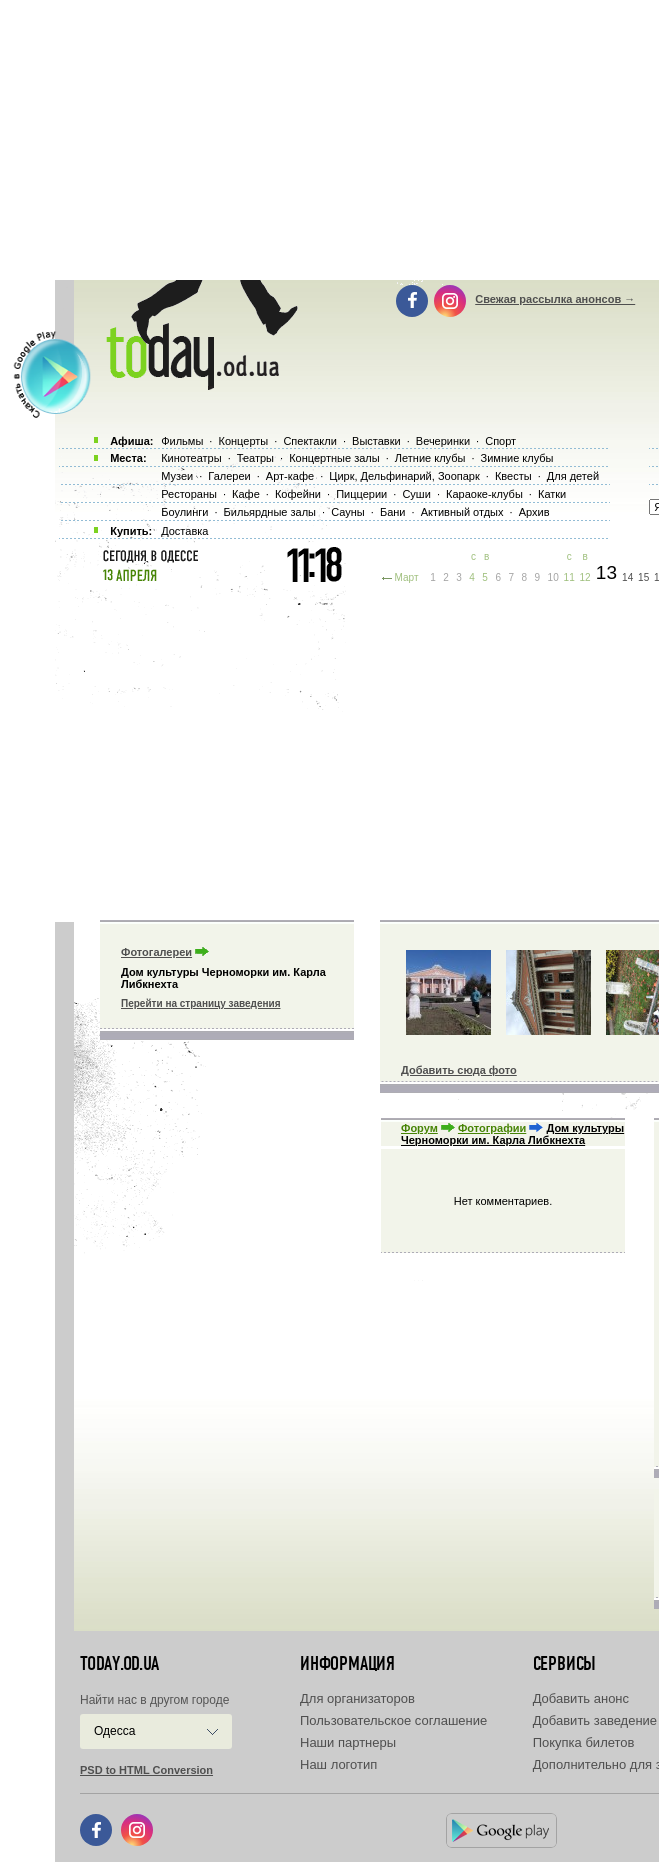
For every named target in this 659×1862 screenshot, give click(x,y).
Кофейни (298, 494)
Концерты (243, 441)
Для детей (573, 476)
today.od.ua (119, 1664)
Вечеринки (443, 441)
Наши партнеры (348, 1742)
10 (553, 577)
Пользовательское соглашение (393, 1720)
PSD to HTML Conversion (146, 1770)
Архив (534, 512)
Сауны (348, 512)
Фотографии (492, 1128)
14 (627, 577)
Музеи (177, 476)
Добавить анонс (581, 1698)
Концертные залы (334, 458)
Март (407, 577)
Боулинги (184, 512)
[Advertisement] (357, 750)
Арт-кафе (290, 476)
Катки (552, 494)
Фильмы (182, 441)
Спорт (500, 441)
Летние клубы (430, 458)
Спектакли (310, 441)
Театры (255, 458)
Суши (416, 494)
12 (585, 577)
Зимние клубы (517, 458)
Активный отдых (462, 512)
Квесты (513, 476)
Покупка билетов (584, 1742)
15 (643, 577)
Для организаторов (357, 1698)
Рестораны (189, 494)
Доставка (184, 531)
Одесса (114, 1731)
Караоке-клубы (484, 494)
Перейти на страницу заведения (200, 1003)
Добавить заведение (595, 1720)
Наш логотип (338, 1764)
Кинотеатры (191, 458)
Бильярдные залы (270, 512)
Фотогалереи (156, 952)
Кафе (246, 494)
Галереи (229, 476)
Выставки (376, 441)
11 (569, 577)
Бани (393, 512)
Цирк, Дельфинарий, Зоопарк (404, 476)
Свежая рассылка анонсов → (555, 299)
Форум (419, 1128)
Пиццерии (361, 494)
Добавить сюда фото (459, 1070)
